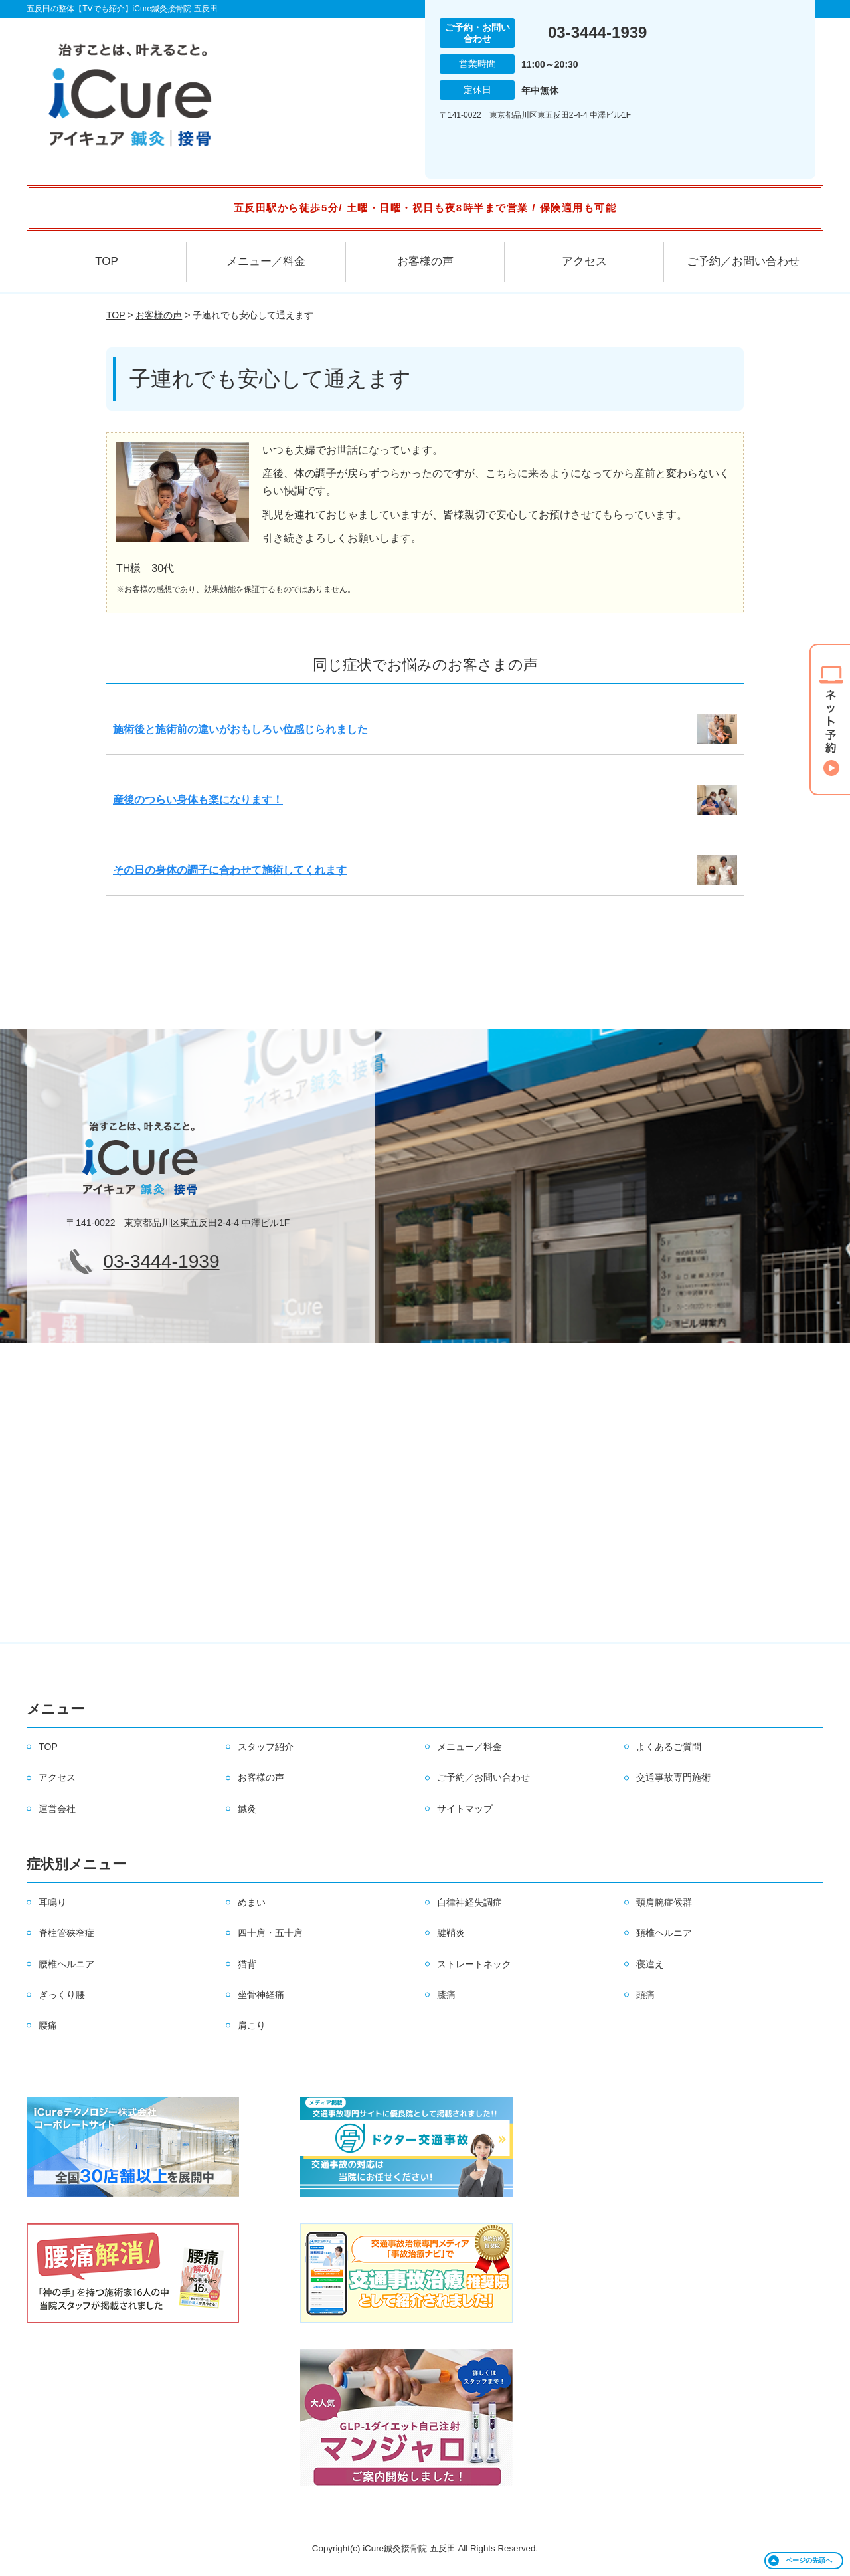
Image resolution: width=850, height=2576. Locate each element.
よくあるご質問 (668, 1746)
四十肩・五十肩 (270, 1933)
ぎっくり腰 (62, 1994)
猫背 (247, 1964)
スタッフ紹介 (266, 1746)
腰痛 (48, 2025)
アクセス (584, 261)
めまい (252, 1902)
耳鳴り (52, 1902)
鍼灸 (247, 1808)
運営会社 (57, 1808)
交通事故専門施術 (673, 1777)
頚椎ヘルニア (664, 1933)
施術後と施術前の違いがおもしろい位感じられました (240, 729)
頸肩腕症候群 (664, 1902)
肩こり (252, 2025)
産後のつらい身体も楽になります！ (198, 799)
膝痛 (446, 1994)
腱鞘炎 (451, 1933)
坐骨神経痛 (261, 1994)
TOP (106, 261)
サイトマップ (465, 1808)
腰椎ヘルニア (66, 1964)
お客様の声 (425, 261)
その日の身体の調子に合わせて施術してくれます (230, 870)
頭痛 (645, 1994)
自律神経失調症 (469, 1902)
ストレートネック (474, 1964)
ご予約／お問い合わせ (743, 261)
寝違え (650, 1964)
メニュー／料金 (265, 261)
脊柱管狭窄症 (66, 1933)
